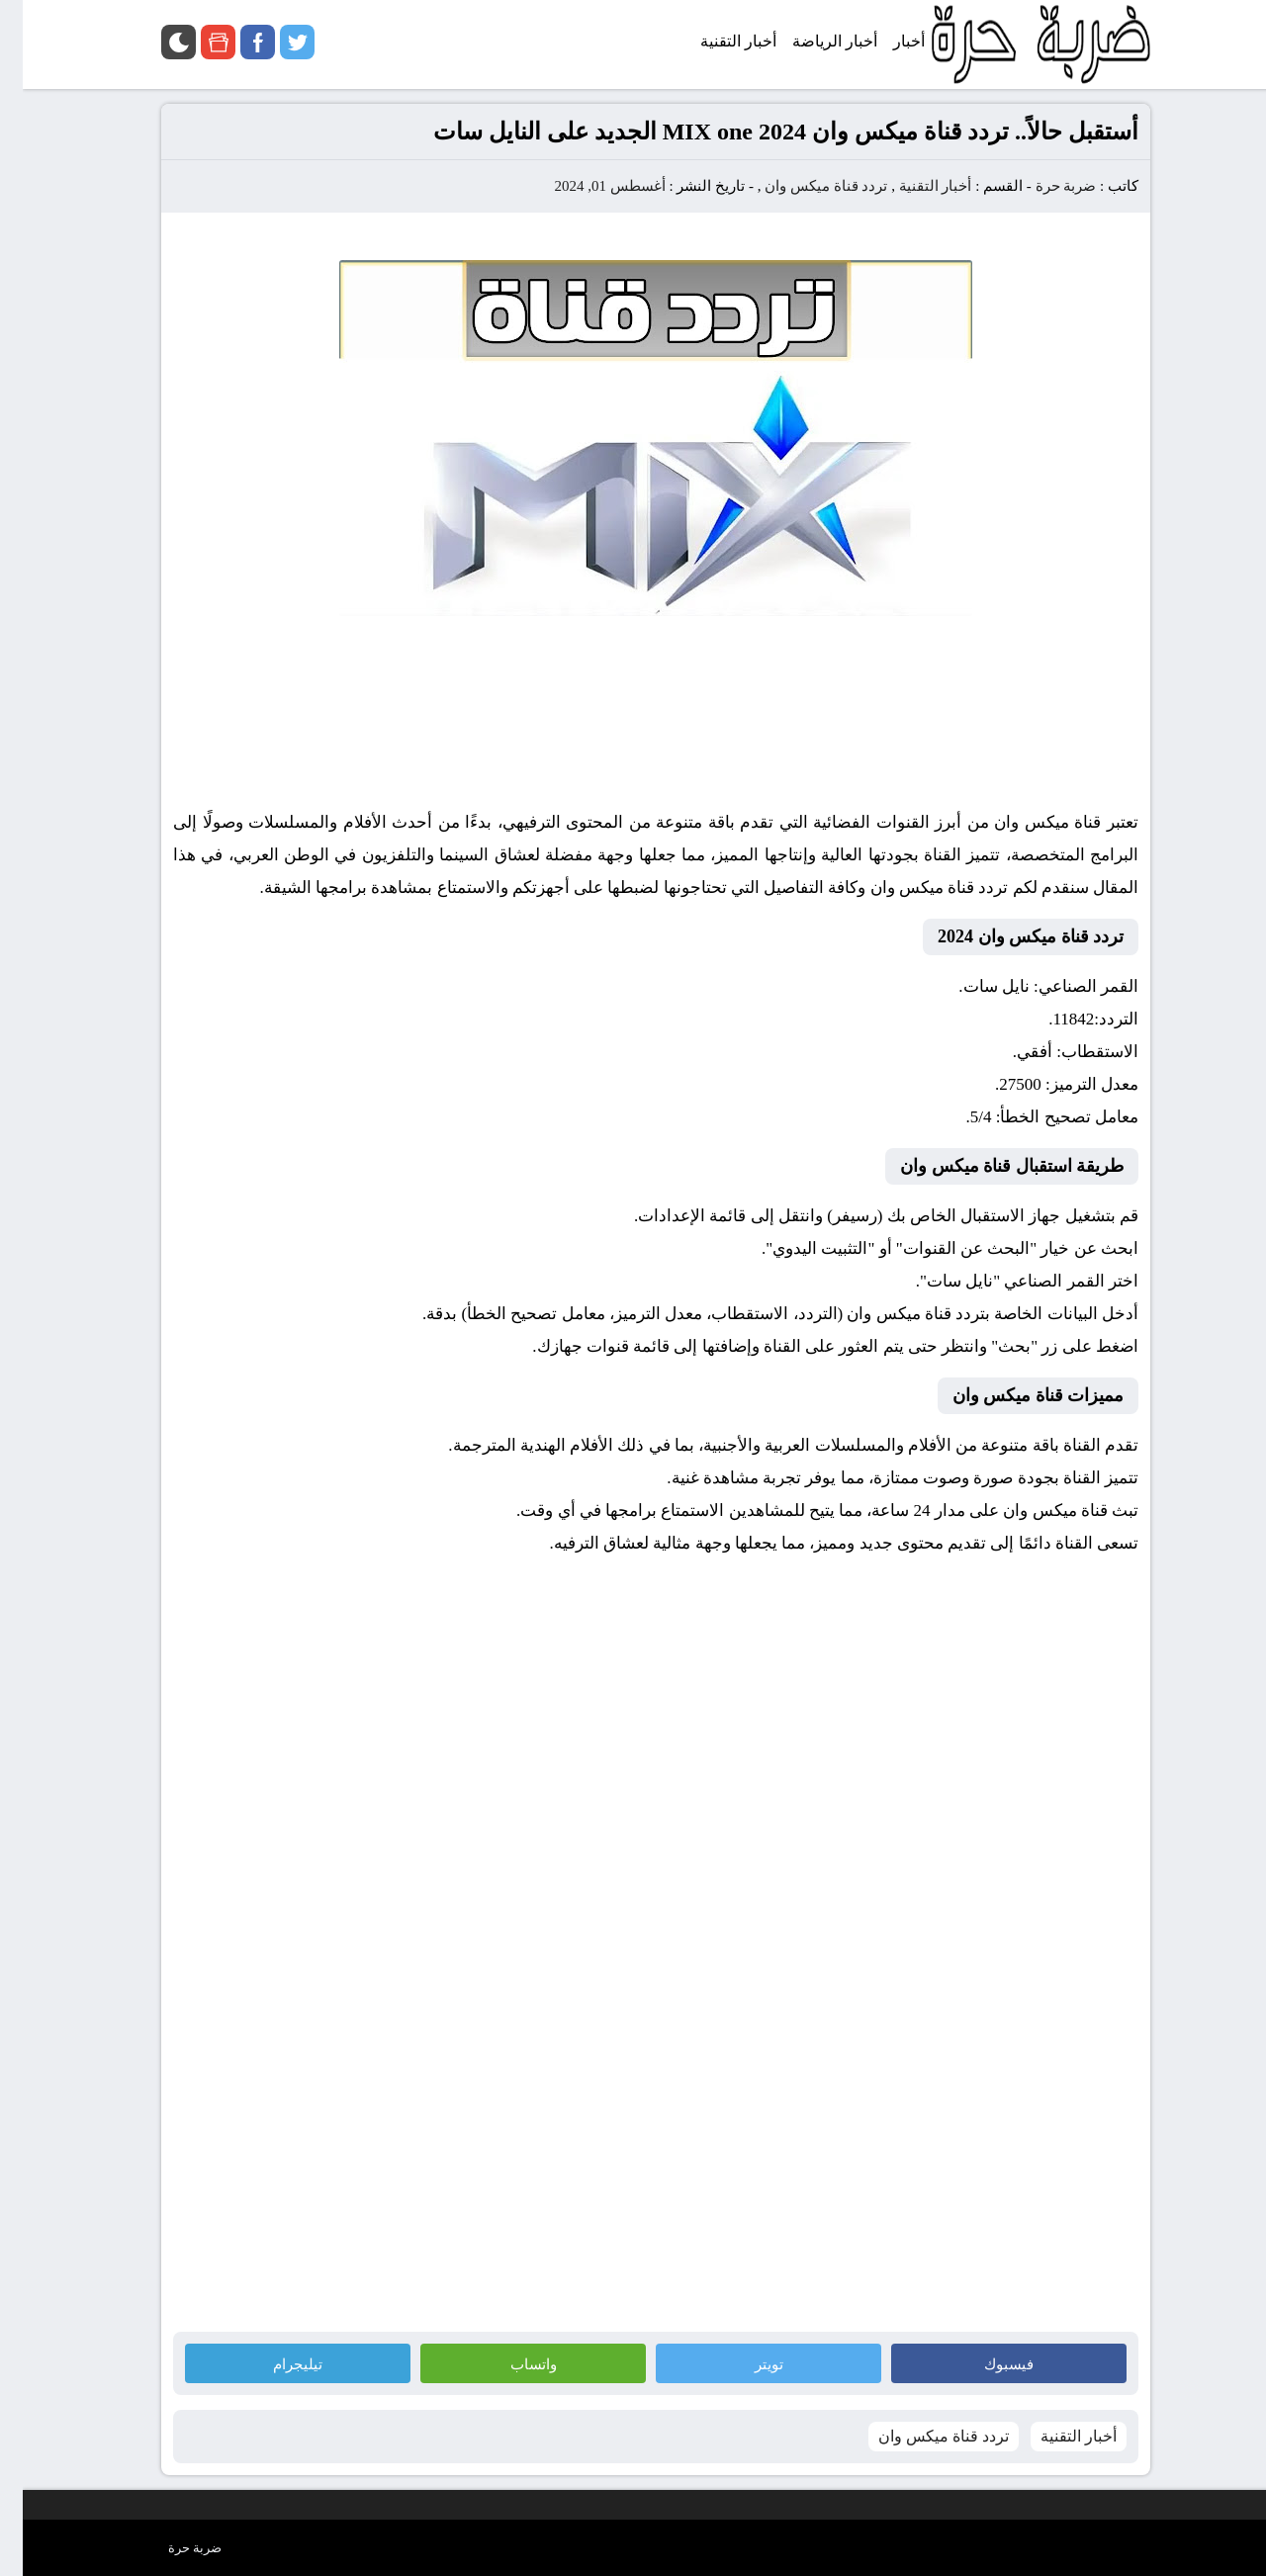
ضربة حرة (1043, 186)
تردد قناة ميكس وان (803, 186)
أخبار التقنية (913, 186)
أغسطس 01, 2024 (586, 186)
